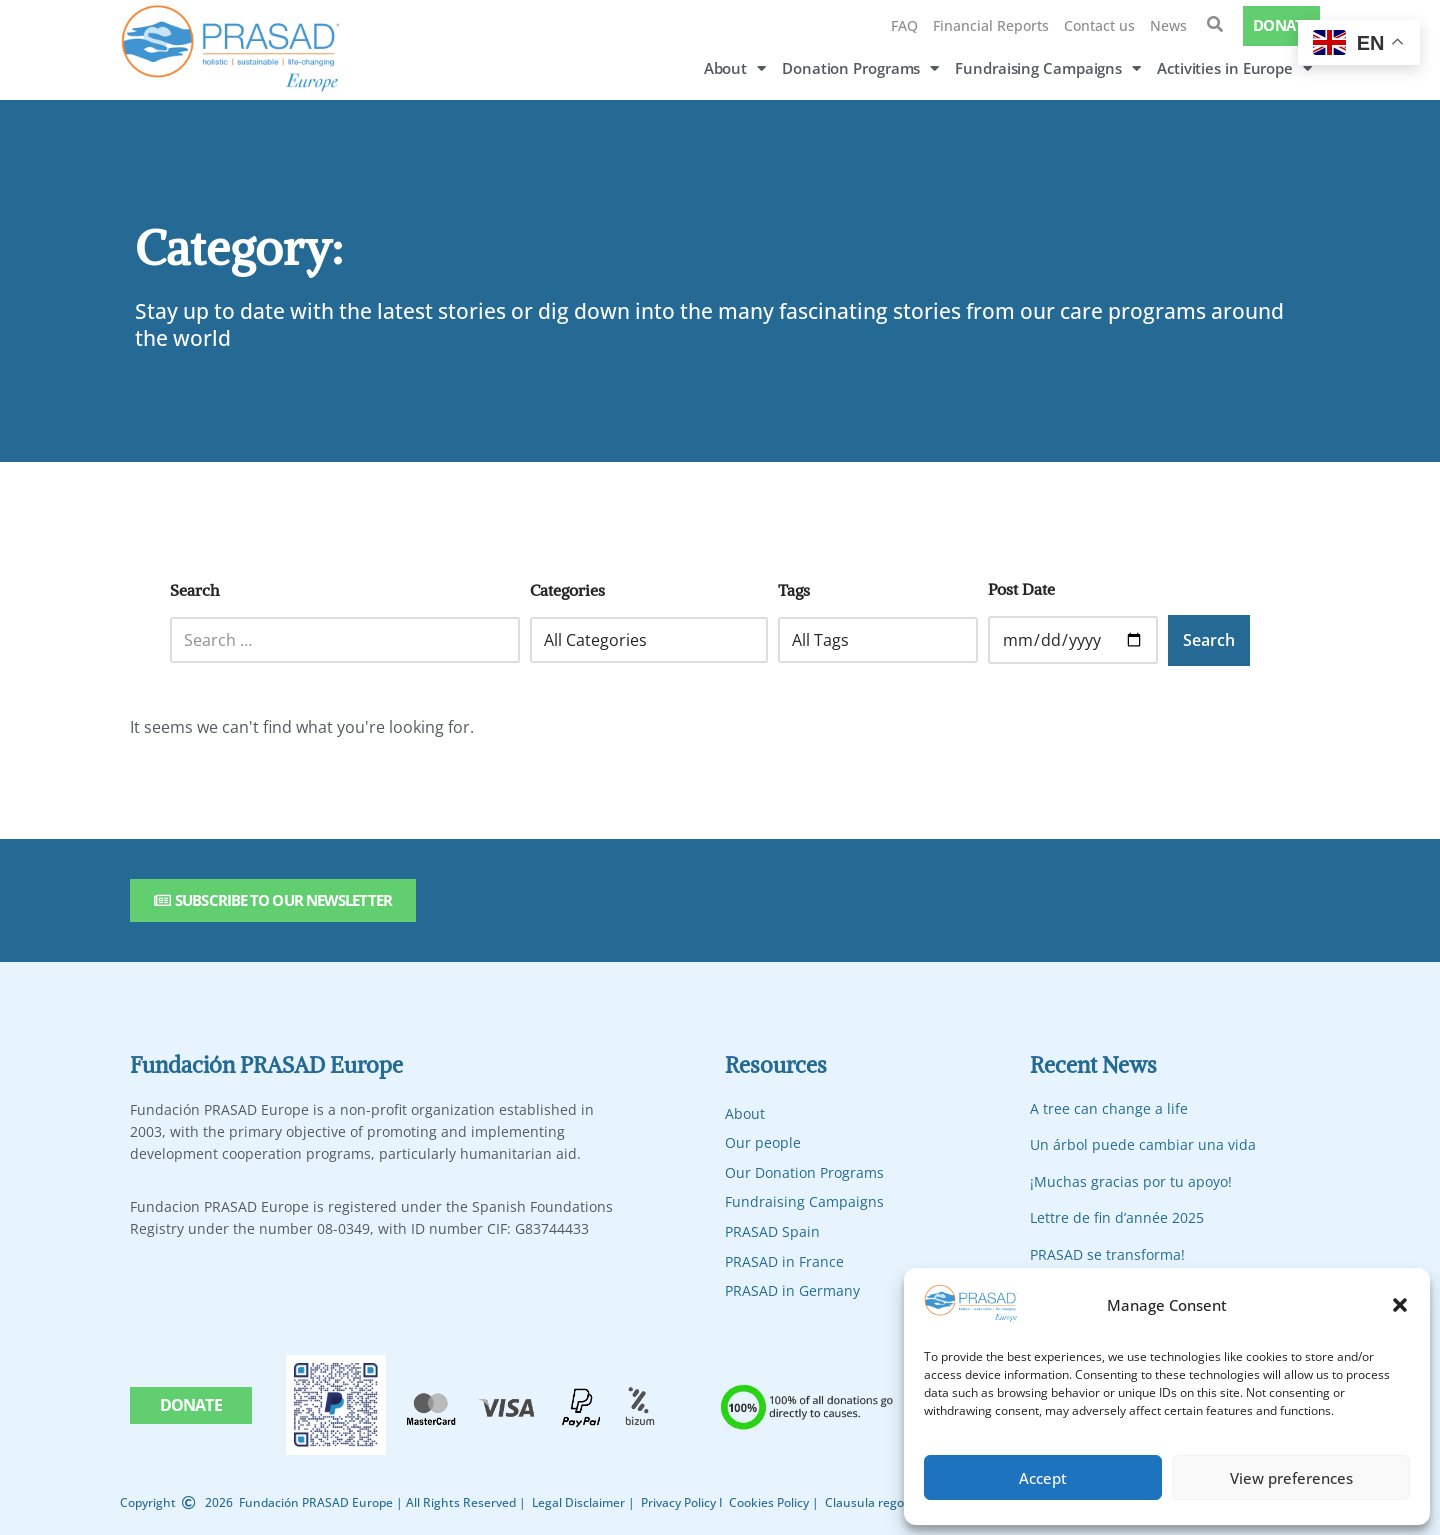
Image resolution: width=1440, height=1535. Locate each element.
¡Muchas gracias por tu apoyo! (1131, 1181)
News (1168, 25)
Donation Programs (860, 68)
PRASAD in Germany (792, 1290)
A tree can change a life (1109, 1108)
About (735, 68)
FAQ (904, 25)
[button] (1400, 1305)
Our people (763, 1142)
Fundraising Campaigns (1048, 68)
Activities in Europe (1234, 68)
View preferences (1291, 1478)
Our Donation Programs (804, 1172)
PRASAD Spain (772, 1231)
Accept (1043, 1478)
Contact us (1099, 25)
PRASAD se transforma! (1107, 1254)
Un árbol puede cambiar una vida (1143, 1144)
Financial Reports (991, 25)
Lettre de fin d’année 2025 (1117, 1217)
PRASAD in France (784, 1261)
